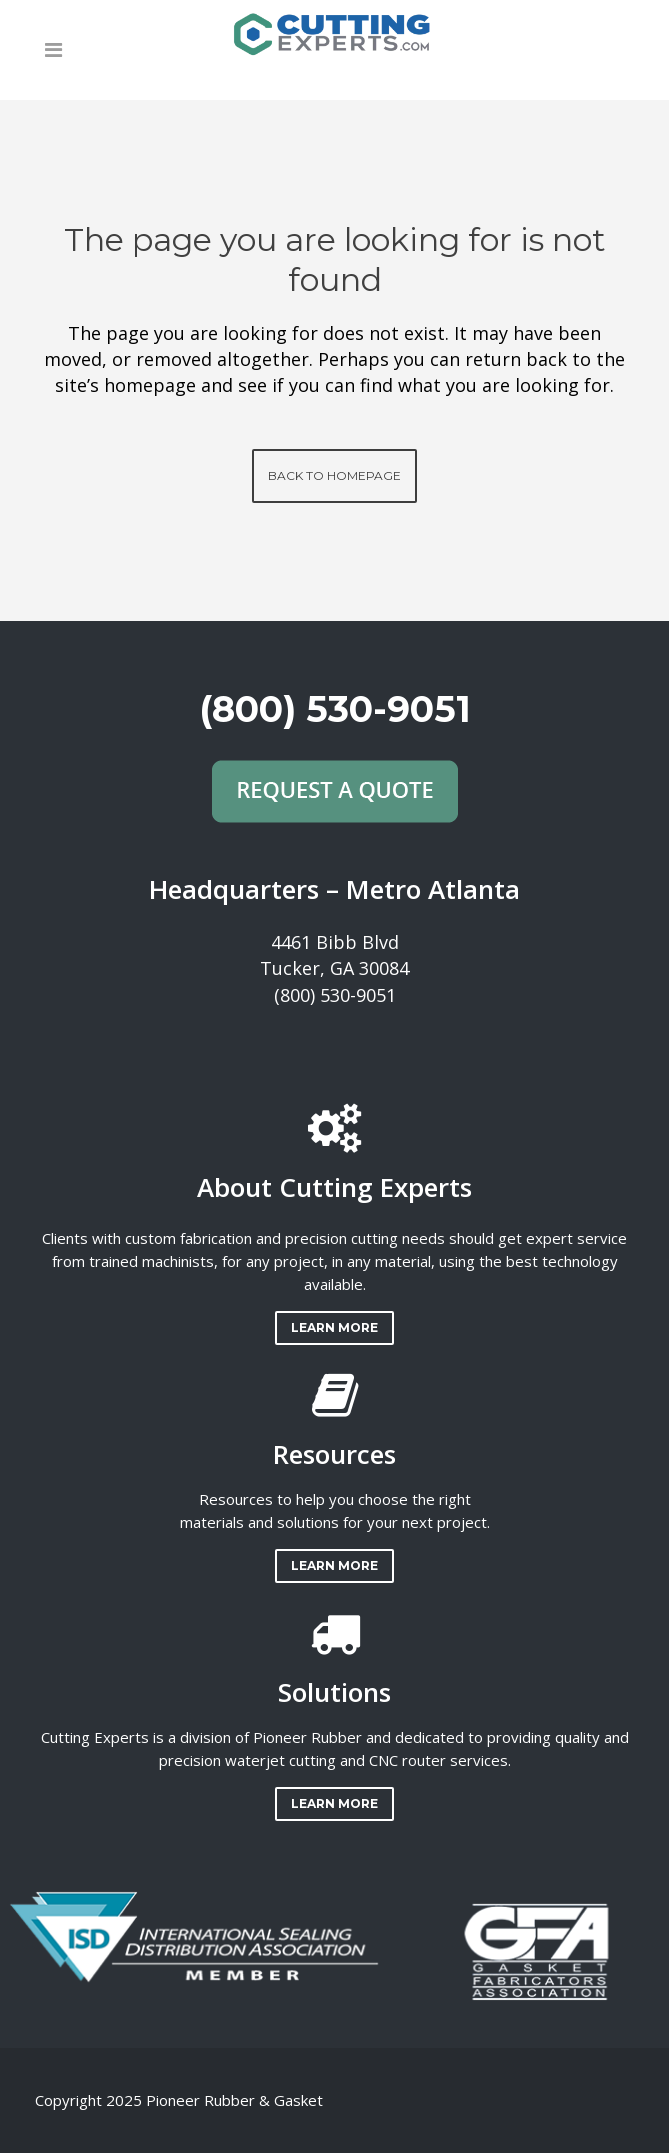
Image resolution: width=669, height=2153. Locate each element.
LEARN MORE (334, 1327)
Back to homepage (334, 475)
